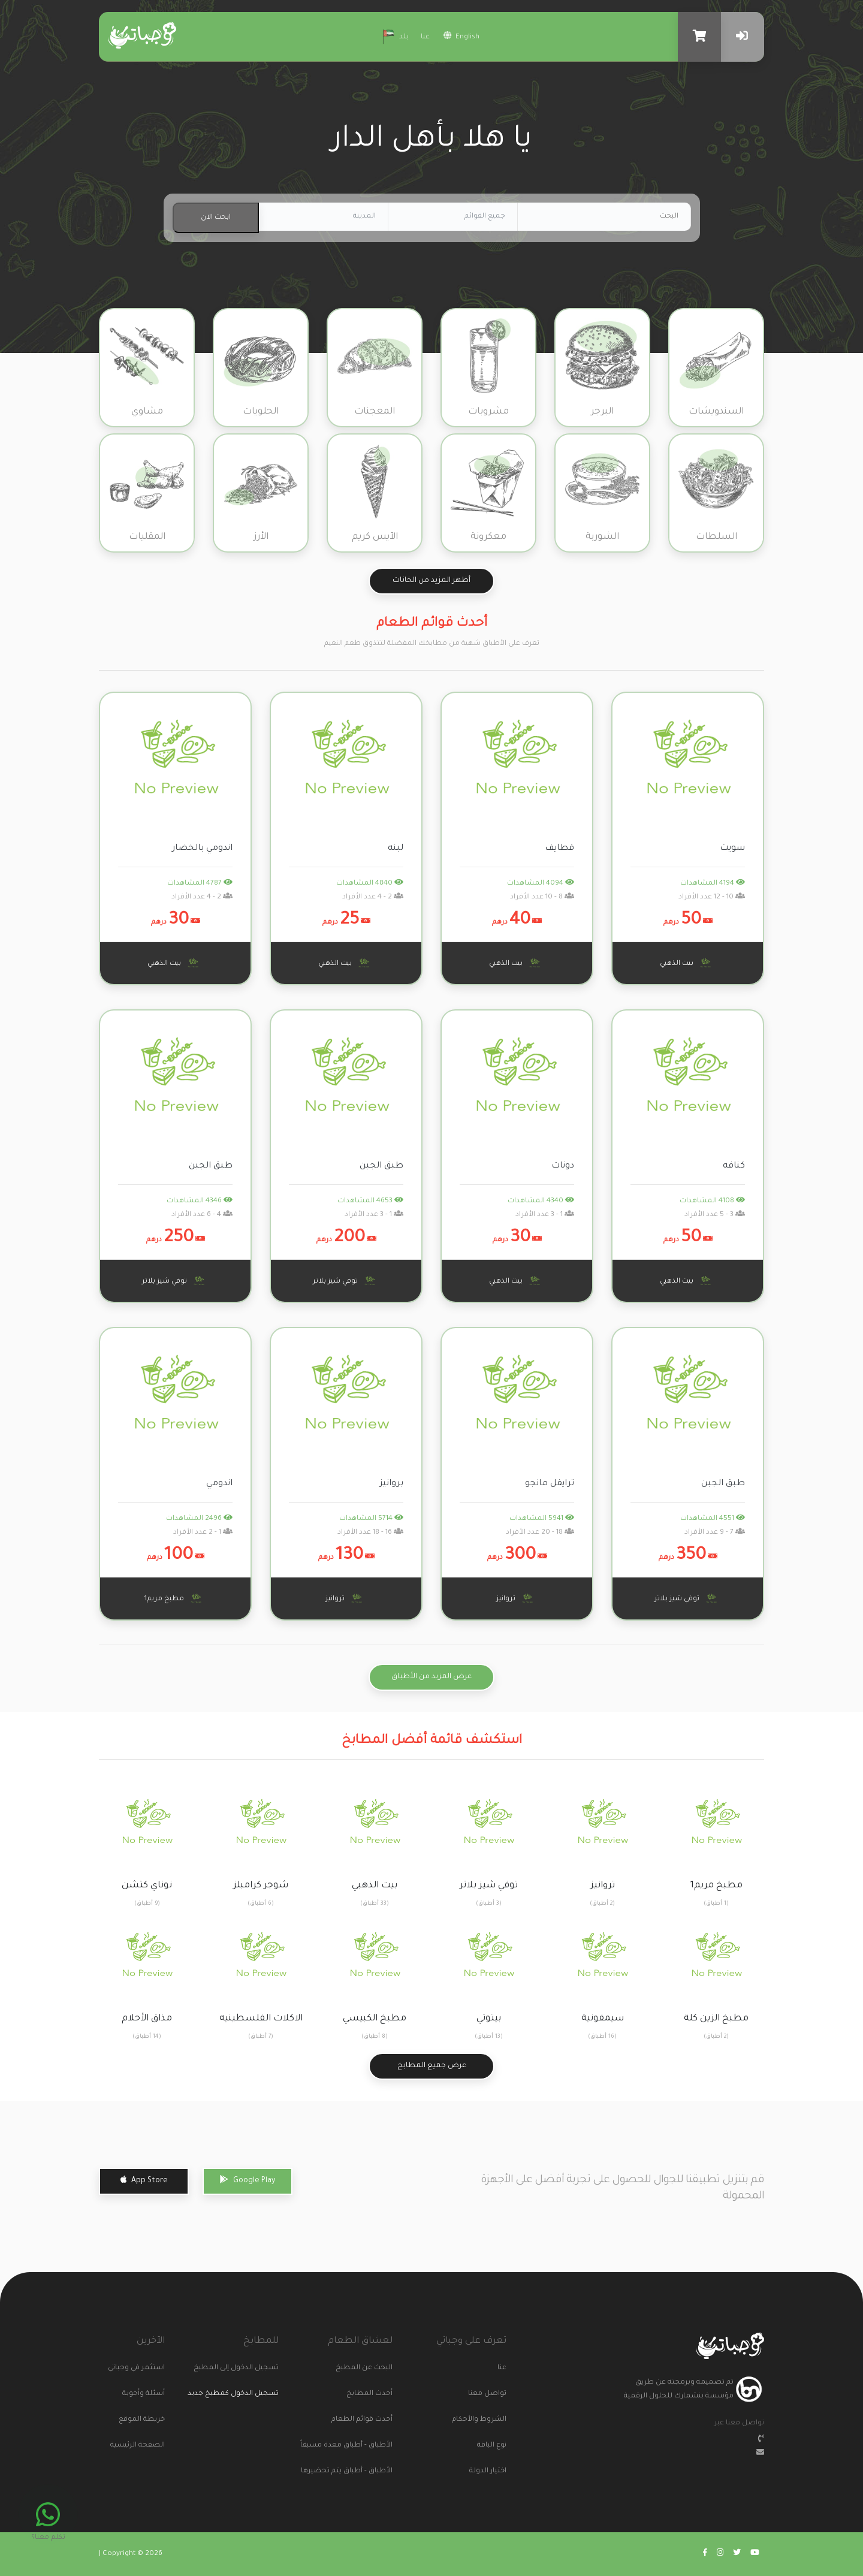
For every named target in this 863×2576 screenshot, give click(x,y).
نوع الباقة (491, 2446)
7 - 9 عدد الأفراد (714, 1533)
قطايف (559, 848)
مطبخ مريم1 (174, 1598)
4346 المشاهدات (200, 1201)
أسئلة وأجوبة (150, 2394)
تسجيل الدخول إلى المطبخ (264, 2368)
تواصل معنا (491, 2394)
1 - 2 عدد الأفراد (203, 1533)
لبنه (395, 848)
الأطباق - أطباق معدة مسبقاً (378, 2446)
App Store (144, 2180)
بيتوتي (488, 2019)
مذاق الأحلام (147, 2019)
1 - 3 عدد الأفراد (544, 1215)
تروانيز (516, 1598)
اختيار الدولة (491, 2471)
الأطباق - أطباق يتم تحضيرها (378, 2471)
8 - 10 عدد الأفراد (542, 897)
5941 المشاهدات (541, 1519)
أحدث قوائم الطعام (378, 2420)
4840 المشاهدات (369, 884)
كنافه (734, 1166)
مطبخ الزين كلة (716, 2019)
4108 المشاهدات (712, 1201)
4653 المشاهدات (370, 1201)
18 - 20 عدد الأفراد (540, 1533)
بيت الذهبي (687, 963)
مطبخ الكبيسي (374, 2019)
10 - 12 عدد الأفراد (711, 897)
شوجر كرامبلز (260, 1886)
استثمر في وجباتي (150, 2368)
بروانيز (391, 1484)
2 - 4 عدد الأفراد (372, 897)
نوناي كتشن (147, 1886)
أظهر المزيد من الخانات (431, 581)
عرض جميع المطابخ (431, 2066)
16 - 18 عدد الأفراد (370, 1533)
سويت (732, 848)
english (461, 36)
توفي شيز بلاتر (346, 1281)
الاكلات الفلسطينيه (261, 2019)
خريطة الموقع (150, 2420)
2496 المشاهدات (199, 1519)
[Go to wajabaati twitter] (737, 2554)
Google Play (247, 2180)
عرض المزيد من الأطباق (431, 1677)
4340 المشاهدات (541, 1201)
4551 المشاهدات (712, 1519)
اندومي (219, 1484)
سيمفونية (602, 2019)
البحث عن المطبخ (378, 2368)
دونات (562, 1166)
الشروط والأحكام (491, 2420)
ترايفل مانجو (549, 1484)
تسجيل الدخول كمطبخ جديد (240, 2394)
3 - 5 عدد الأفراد (714, 1215)
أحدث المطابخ (378, 2394)
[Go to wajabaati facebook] (705, 2554)
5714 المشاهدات (371, 1519)
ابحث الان (216, 218)
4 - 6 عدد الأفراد (202, 1215)
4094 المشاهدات (540, 884)
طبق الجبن (381, 1166)
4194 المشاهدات (712, 884)
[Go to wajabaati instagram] (720, 2554)
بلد (394, 35)
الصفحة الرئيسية (150, 2446)
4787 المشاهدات (200, 884)
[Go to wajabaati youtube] (754, 2554)
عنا (425, 37)
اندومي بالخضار (202, 848)
